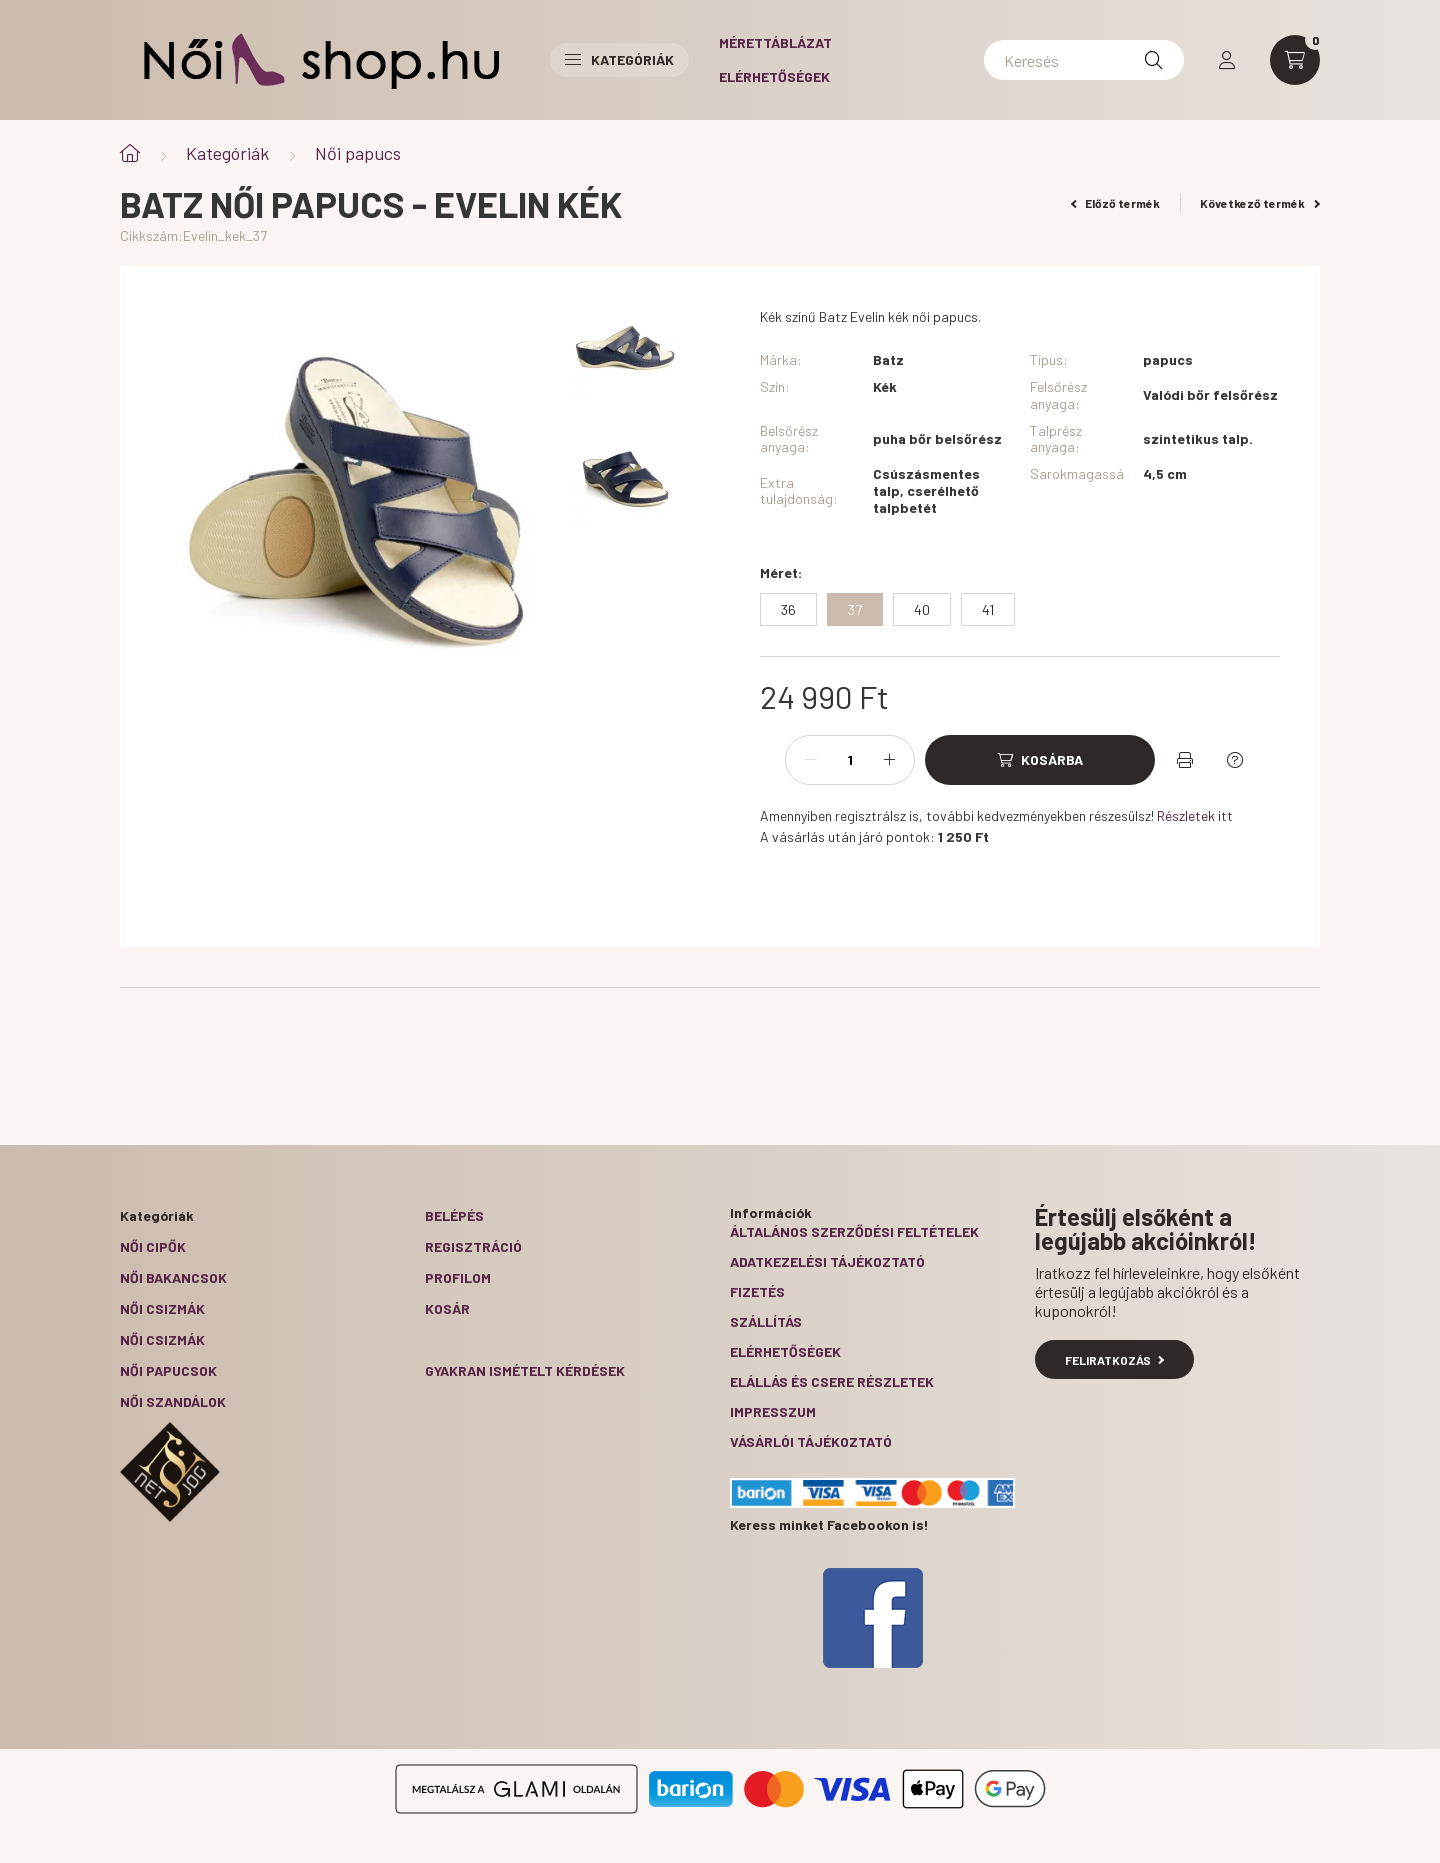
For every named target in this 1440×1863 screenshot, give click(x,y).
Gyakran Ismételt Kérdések (525, 1370)
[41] (988, 609)
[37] (855, 609)
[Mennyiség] (850, 760)
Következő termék (1260, 203)
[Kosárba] (1040, 760)
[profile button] (1227, 60)
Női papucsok (168, 1370)
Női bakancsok (173, 1277)
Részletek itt (1195, 815)
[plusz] (889, 760)
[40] (922, 609)
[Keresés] (1084, 60)
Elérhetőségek (774, 76)
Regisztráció (473, 1246)
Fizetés (757, 1291)
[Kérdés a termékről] (1235, 760)
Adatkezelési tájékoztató (827, 1261)
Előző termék (1116, 203)
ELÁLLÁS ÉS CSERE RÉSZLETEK (832, 1381)
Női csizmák (162, 1308)
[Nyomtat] (1185, 760)
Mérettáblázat (775, 42)
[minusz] (811, 760)
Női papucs (358, 153)
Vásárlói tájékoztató (811, 1441)
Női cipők (153, 1246)
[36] (788, 609)
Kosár (447, 1308)
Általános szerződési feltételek (854, 1231)
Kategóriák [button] (619, 59)
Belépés (454, 1215)
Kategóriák (227, 153)
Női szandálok (173, 1401)
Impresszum (773, 1411)
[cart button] (1295, 60)
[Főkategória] (130, 153)
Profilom (458, 1277)
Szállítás (766, 1321)
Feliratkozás (1114, 1360)
